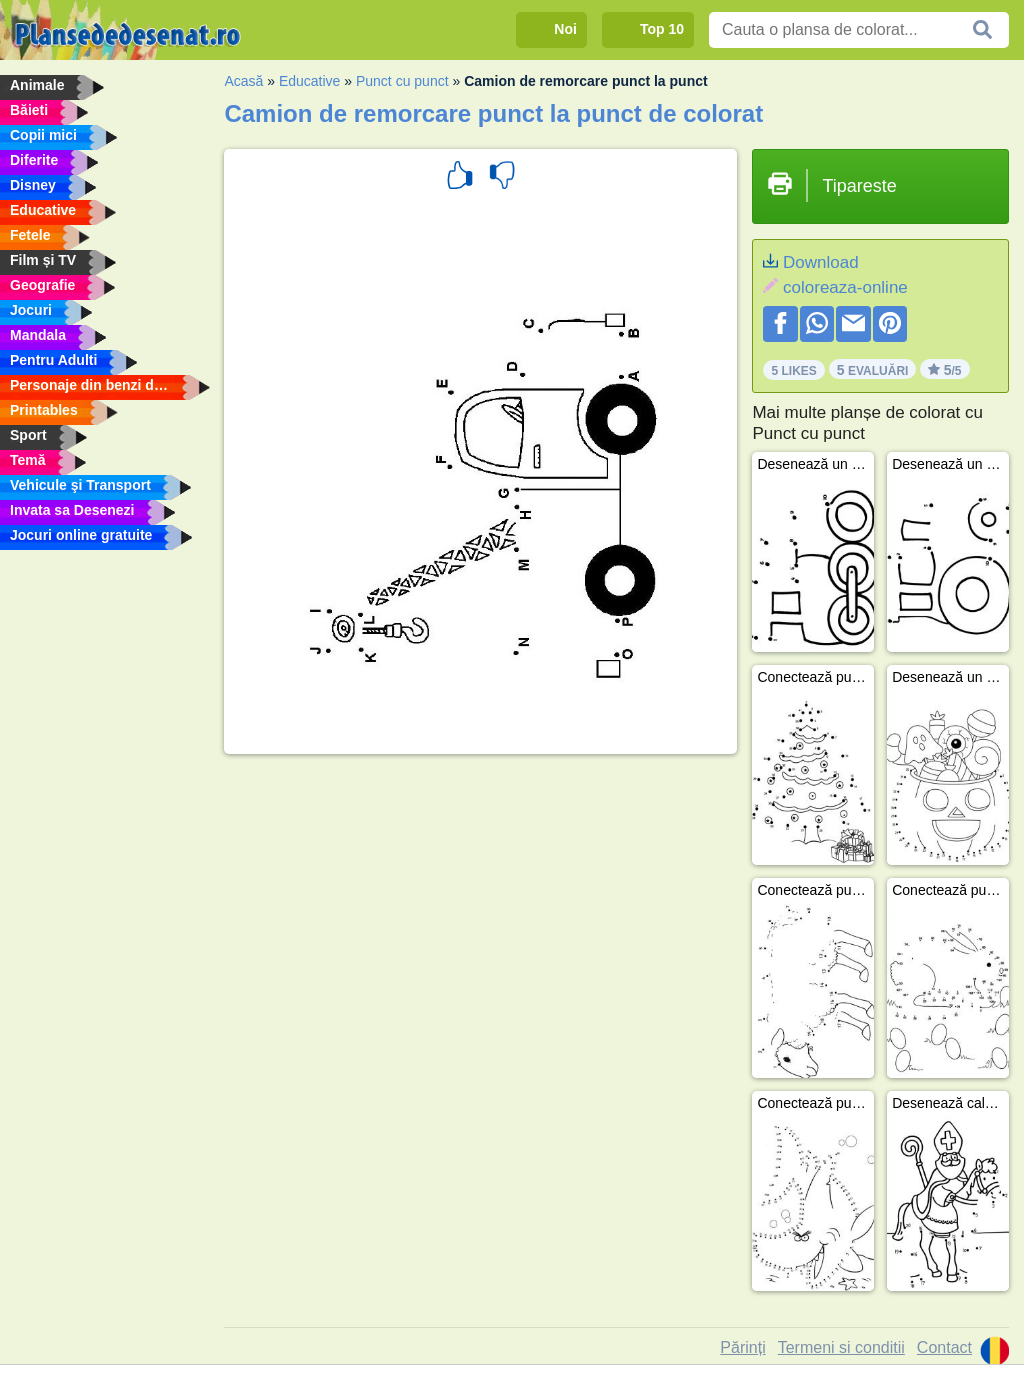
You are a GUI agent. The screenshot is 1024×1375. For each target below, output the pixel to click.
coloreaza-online (845, 287)
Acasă (243, 81)
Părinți (742, 1347)
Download (821, 262)
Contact (944, 1347)
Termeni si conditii (841, 1347)
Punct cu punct (402, 81)
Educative (309, 81)
